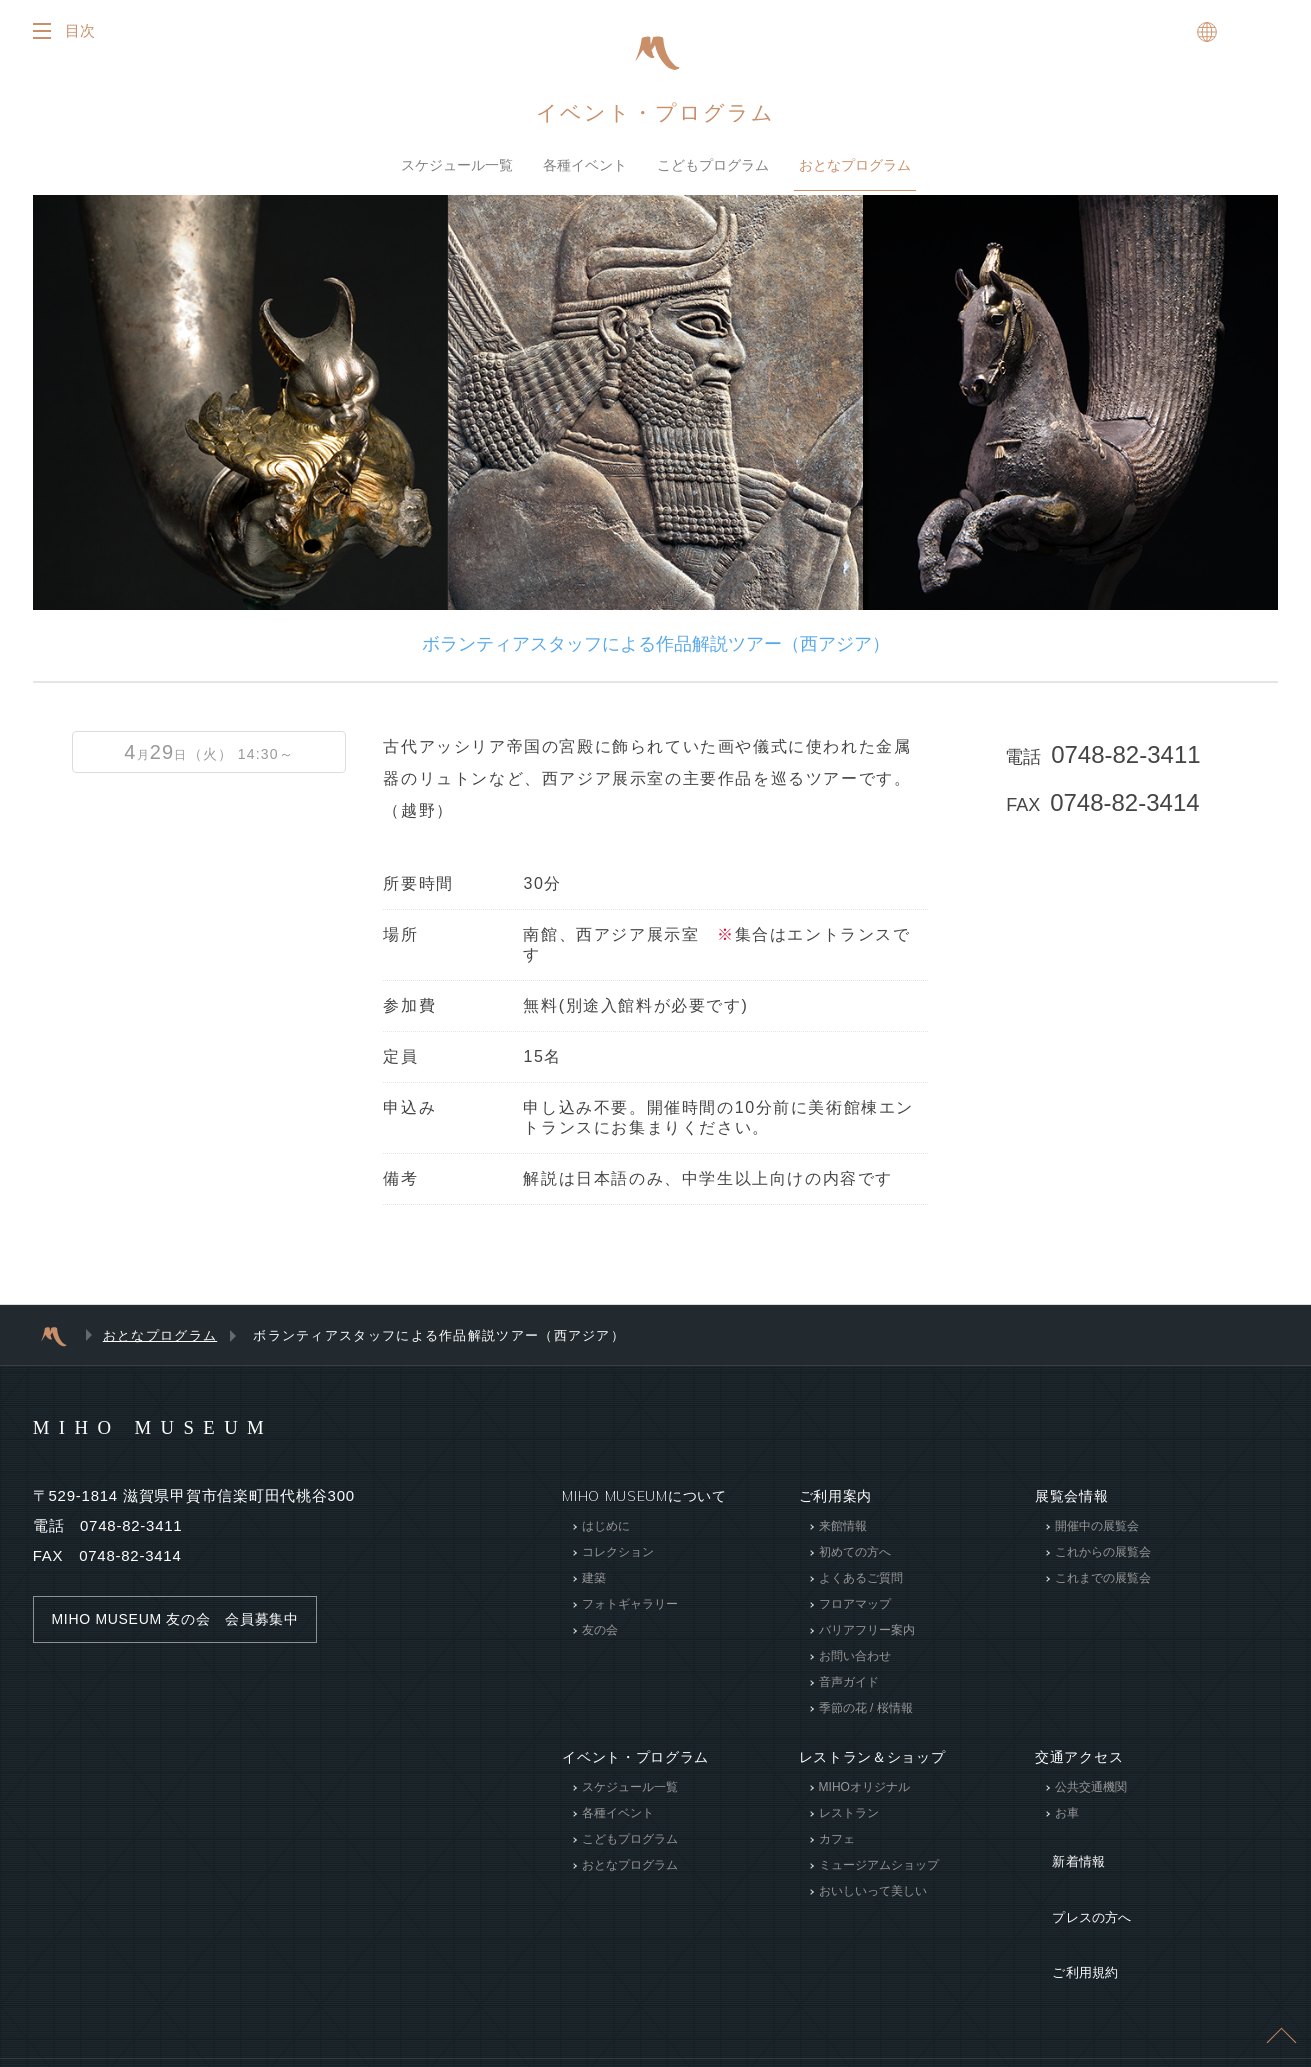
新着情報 (1064, 1849)
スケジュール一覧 (457, 165)
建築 (594, 1578)
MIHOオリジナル (864, 1787)
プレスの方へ (1079, 1879)
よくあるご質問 (861, 1578)
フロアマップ (855, 1604)
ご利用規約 (1072, 1909)
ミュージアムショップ (879, 1865)
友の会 (600, 1630)
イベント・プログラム (656, 112)
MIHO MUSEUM (186, 1426)
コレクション (618, 1552)
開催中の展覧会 (1097, 1526)
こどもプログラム (713, 165)
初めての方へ (855, 1552)
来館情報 (843, 1526)
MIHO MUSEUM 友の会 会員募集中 (183, 1619)
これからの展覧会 (1103, 1552)
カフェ (837, 1839)
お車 (1067, 1813)
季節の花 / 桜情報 (866, 1708)
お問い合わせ (855, 1656)
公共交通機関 (1091, 1787)
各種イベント (585, 165)
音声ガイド (849, 1682)
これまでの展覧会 (1103, 1578)
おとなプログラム (855, 165)
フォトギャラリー (630, 1604)
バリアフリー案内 (867, 1630)
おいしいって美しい (873, 1891)
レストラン (849, 1813)
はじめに (606, 1526)
